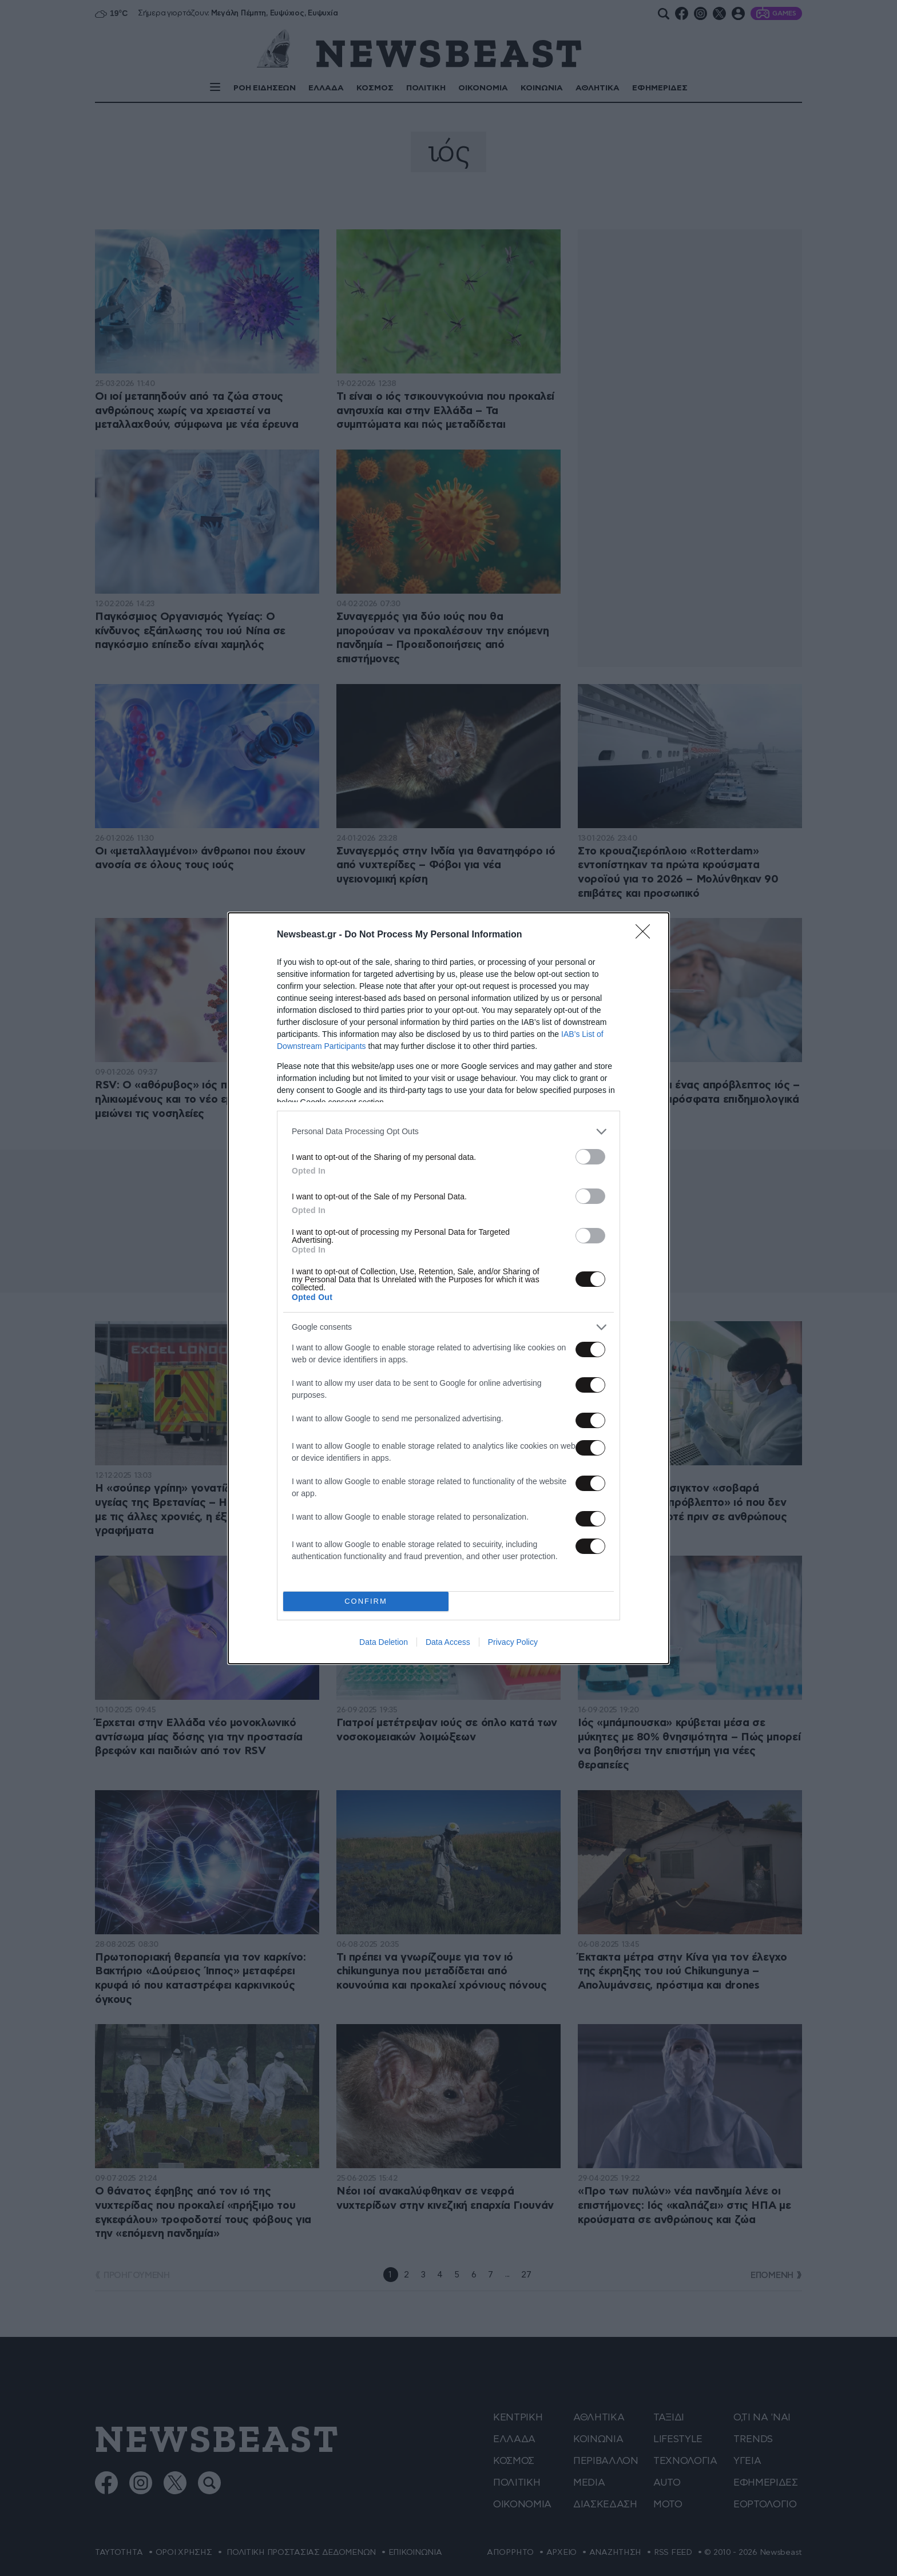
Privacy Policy (513, 1642)
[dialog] (448, 1288)
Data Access (448, 1642)
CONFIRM (365, 1601)
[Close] (646, 935)
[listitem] (448, 1132)
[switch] (590, 1156)
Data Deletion (383, 1642)
